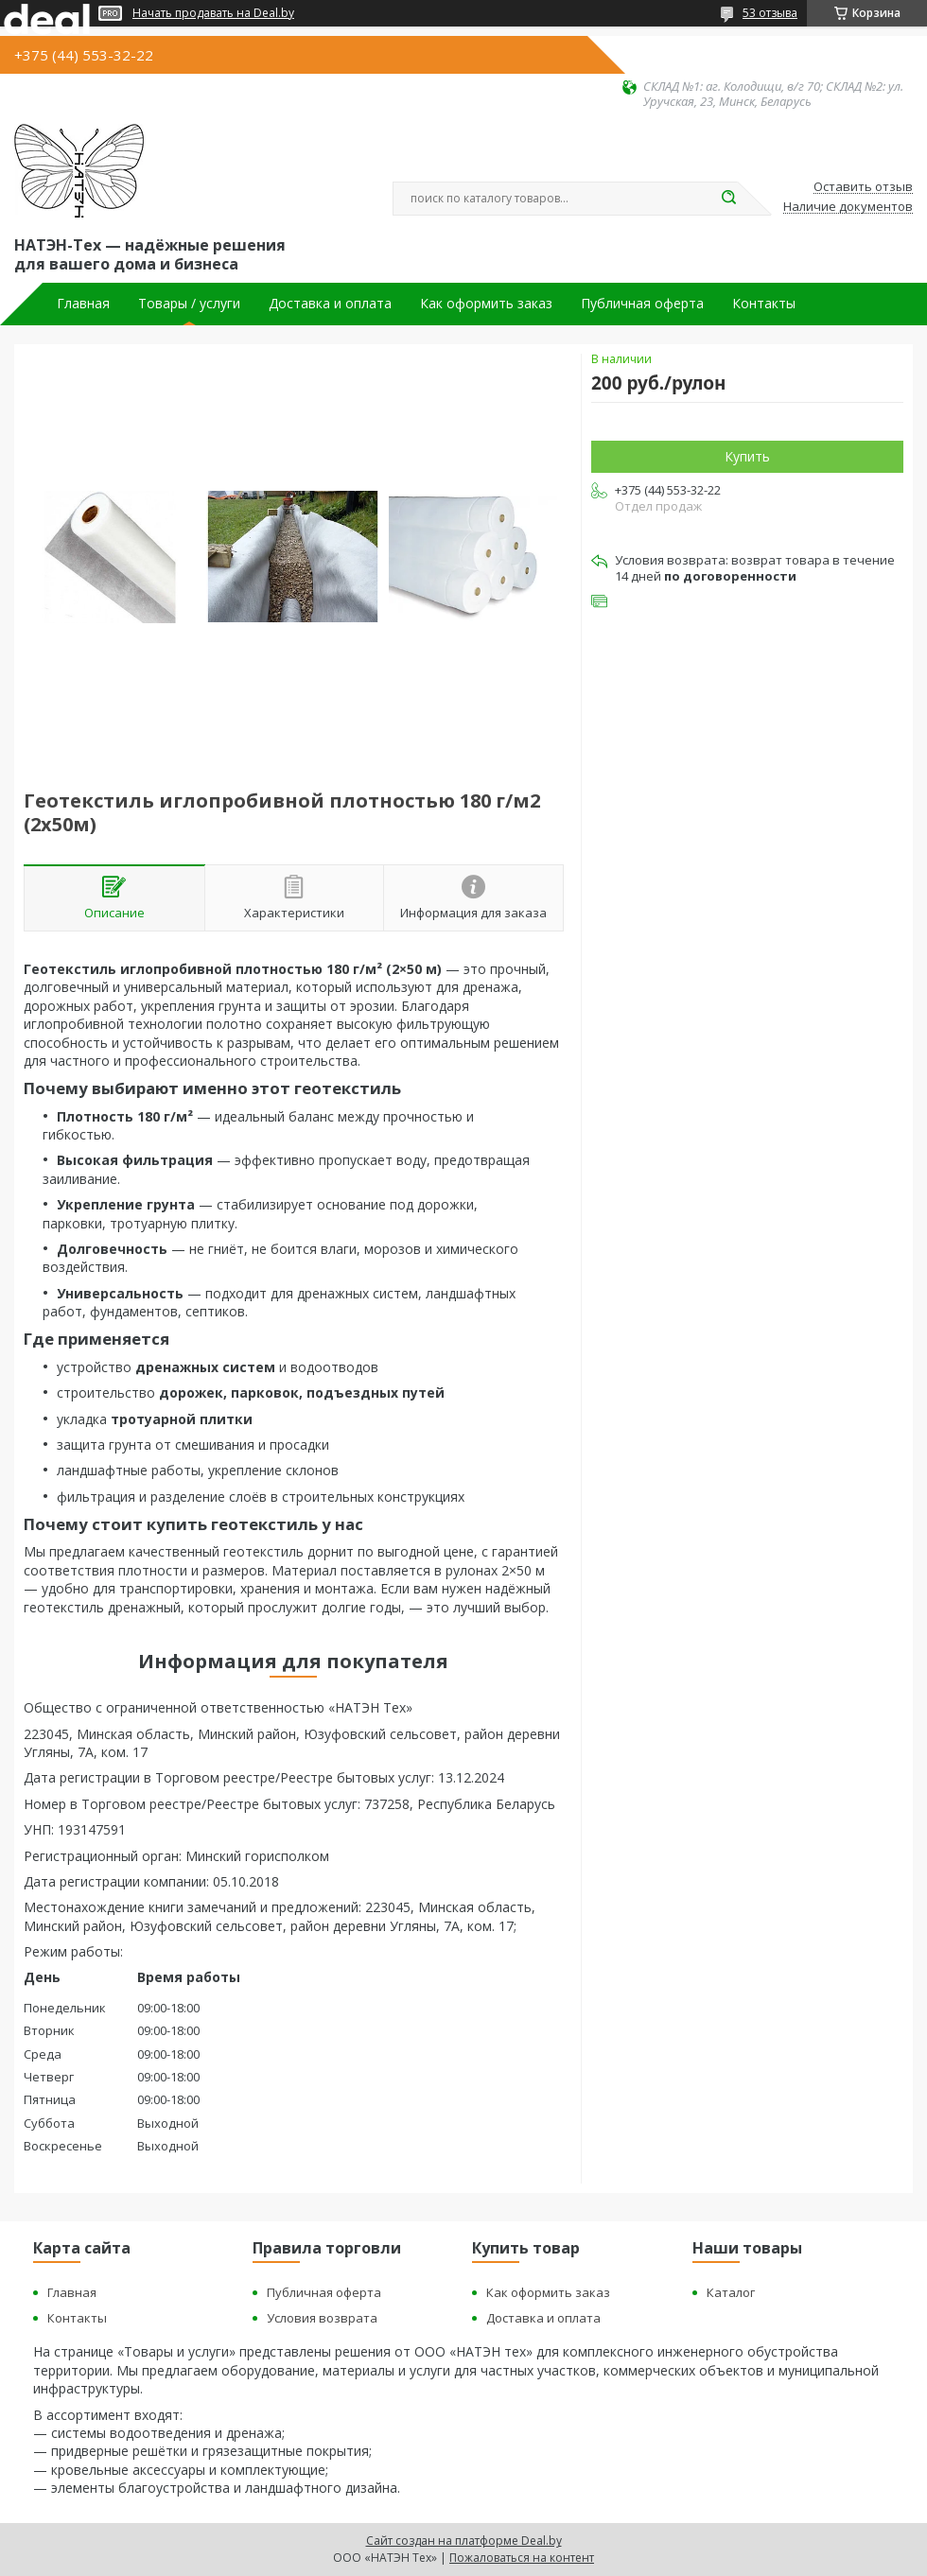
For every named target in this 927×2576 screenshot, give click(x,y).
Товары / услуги (189, 303)
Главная (83, 303)
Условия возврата (322, 2317)
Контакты (764, 303)
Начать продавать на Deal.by (213, 13)
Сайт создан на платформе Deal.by (464, 2540)
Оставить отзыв (863, 187)
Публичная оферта (642, 303)
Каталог (731, 2292)
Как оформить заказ (486, 303)
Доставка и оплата (330, 303)
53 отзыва (770, 13)
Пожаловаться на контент (521, 2558)
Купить (747, 456)
